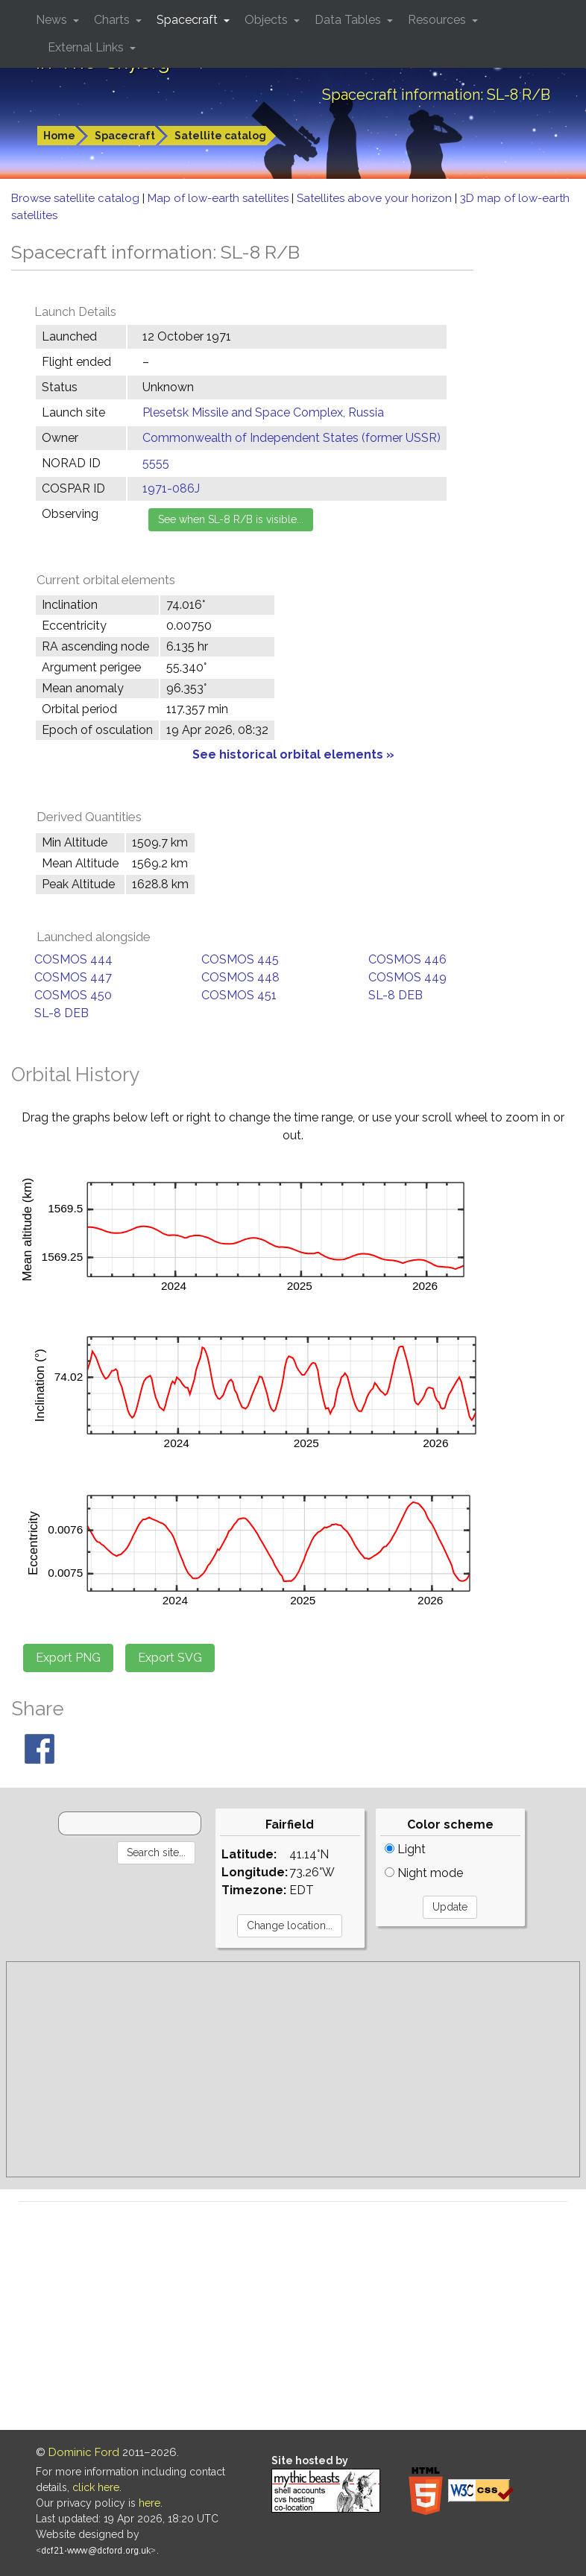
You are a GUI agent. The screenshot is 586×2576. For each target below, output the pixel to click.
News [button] (53, 20)
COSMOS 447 (73, 977)
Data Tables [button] (349, 20)
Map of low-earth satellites (220, 198)
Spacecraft (125, 136)
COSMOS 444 (73, 959)
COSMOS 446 (407, 959)
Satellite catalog (220, 136)
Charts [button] (113, 20)
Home (59, 136)
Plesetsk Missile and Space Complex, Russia (263, 412)
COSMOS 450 (73, 995)
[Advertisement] (293, 2069)
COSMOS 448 (240, 977)
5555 (155, 463)
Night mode (424, 1873)
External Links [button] (87, 47)
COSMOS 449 (407, 977)
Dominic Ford (83, 2452)
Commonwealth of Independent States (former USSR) (291, 438)
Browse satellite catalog (76, 198)
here (149, 2503)
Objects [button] (268, 20)
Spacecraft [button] (189, 20)
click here (95, 2487)
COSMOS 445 (240, 959)
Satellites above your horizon (376, 198)
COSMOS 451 (239, 995)
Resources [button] (438, 20)
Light (405, 1849)
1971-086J (171, 488)
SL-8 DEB (395, 995)
